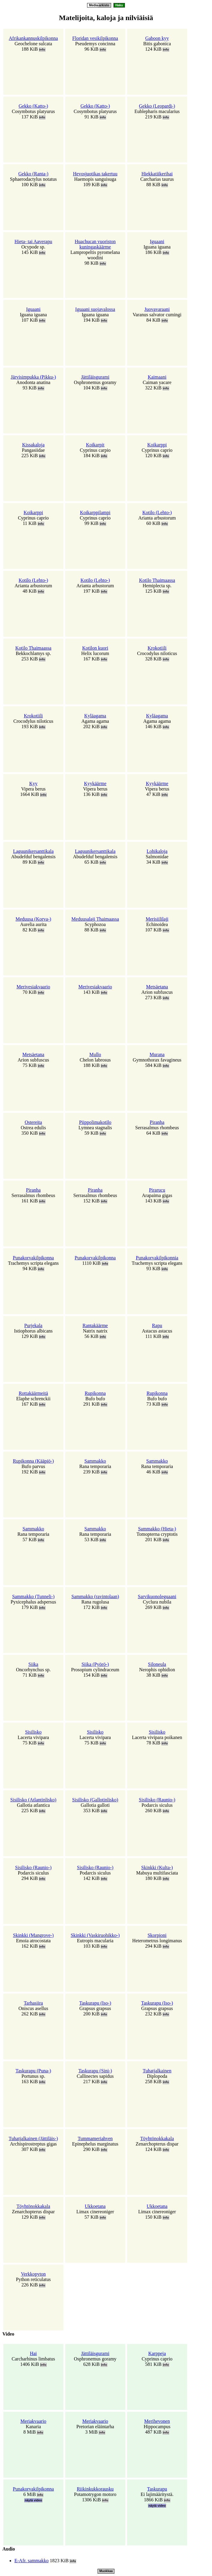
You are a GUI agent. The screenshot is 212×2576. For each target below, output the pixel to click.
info (42, 49)
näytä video (33, 2500)
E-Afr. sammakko (31, 2560)
